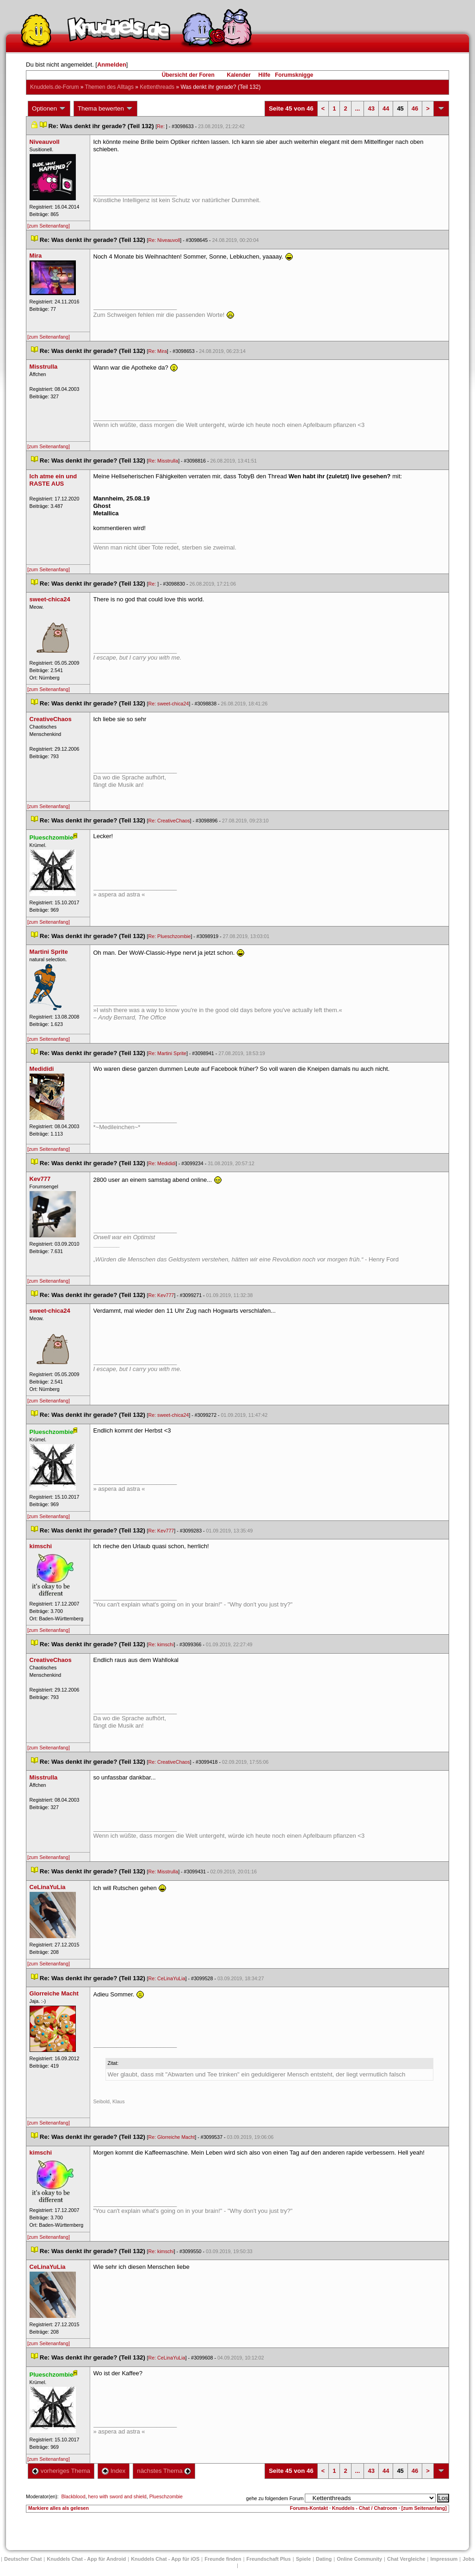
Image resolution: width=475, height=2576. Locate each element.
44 (385, 108)
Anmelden (111, 64)
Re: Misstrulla (163, 460)
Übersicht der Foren (188, 75)
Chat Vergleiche (406, 2559)
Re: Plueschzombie (169, 936)
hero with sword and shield (117, 2496)
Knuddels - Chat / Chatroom (364, 2508)
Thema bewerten (105, 108)
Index (113, 2470)
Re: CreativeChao (169, 820)
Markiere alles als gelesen (58, 2508)
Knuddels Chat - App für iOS (165, 2559)
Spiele (303, 2559)
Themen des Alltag (109, 87)
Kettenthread (157, 87)
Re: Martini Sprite (167, 1053)
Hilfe (265, 75)
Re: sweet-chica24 (168, 703)
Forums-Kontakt (309, 2508)
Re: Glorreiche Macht (171, 2137)
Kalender (238, 75)
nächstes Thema (164, 2470)
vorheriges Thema (61, 2470)
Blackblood (73, 2496)
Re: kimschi (161, 1644)
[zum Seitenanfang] (48, 226)
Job (469, 2559)
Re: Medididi (162, 1163)
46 (415, 108)
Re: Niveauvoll (164, 240)
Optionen (49, 108)
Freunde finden (222, 2559)
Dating (324, 2559)
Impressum (444, 2559)
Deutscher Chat (23, 2559)
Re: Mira (157, 351)
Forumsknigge (294, 75)
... (357, 108)
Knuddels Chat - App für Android (86, 2559)
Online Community (359, 2559)
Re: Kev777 (161, 1295)
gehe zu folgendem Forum (274, 2498)
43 (371, 108)
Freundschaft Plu (269, 2559)
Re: (161, 126)
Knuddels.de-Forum (54, 87)
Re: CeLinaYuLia (166, 1978)
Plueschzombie (166, 2496)
